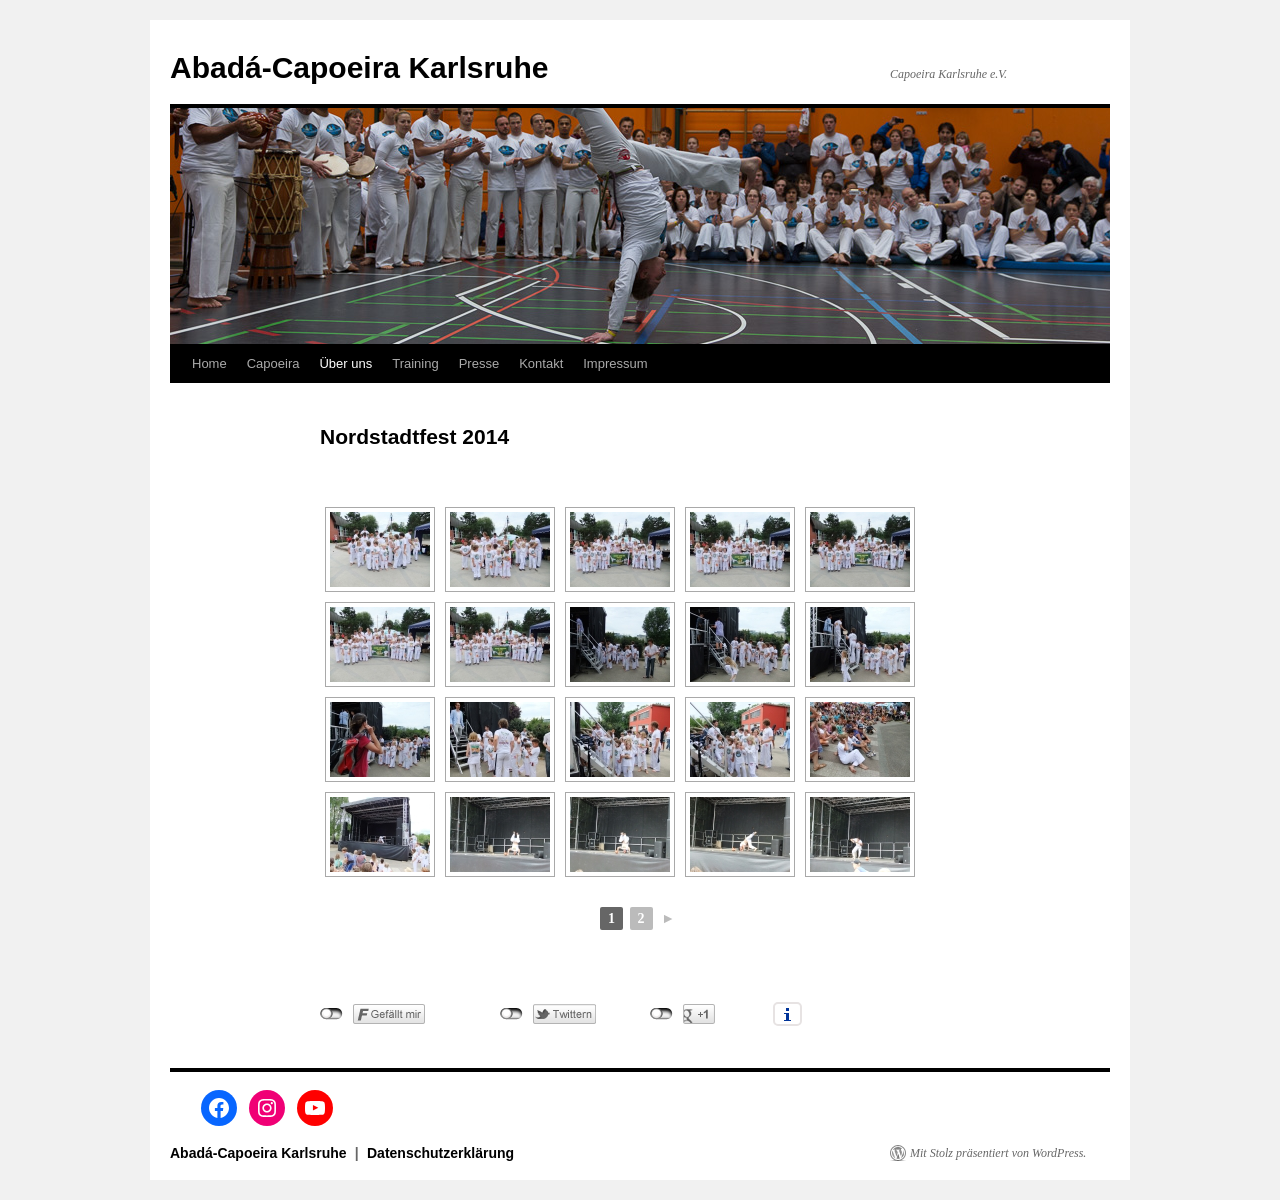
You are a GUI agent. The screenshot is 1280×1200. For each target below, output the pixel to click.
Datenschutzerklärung (440, 1153)
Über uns (345, 363)
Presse (479, 363)
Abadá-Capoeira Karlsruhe (359, 67)
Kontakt (541, 363)
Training (415, 363)
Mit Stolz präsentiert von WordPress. (998, 1153)
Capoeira (273, 363)
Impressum (615, 363)
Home (209, 363)
